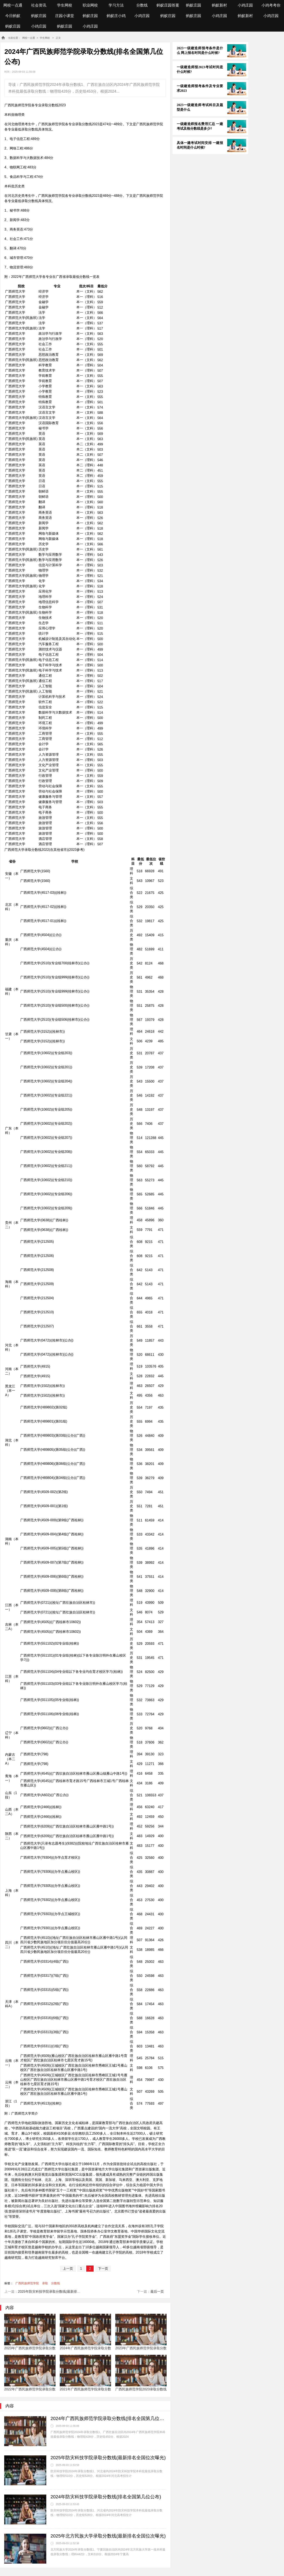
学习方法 (116, 5)
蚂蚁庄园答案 (168, 5)
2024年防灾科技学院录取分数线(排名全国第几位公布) (105, 2496)
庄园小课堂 (64, 16)
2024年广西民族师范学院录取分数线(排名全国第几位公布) (108, 2418)
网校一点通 (12, 5)
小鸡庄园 (245, 5)
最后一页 (157, 2291)
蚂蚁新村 (219, 5)
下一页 (103, 2268)
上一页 (68, 2268)
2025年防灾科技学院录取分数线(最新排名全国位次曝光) (60, 2291)
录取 (45, 2283)
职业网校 (90, 5)
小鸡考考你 (270, 5)
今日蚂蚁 (12, 16)
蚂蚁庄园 (193, 5)
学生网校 (64, 5)
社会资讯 (38, 5)
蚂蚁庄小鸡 (116, 16)
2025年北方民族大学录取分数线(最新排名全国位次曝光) (108, 2536)
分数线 (142, 5)
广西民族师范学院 (27, 2283)
